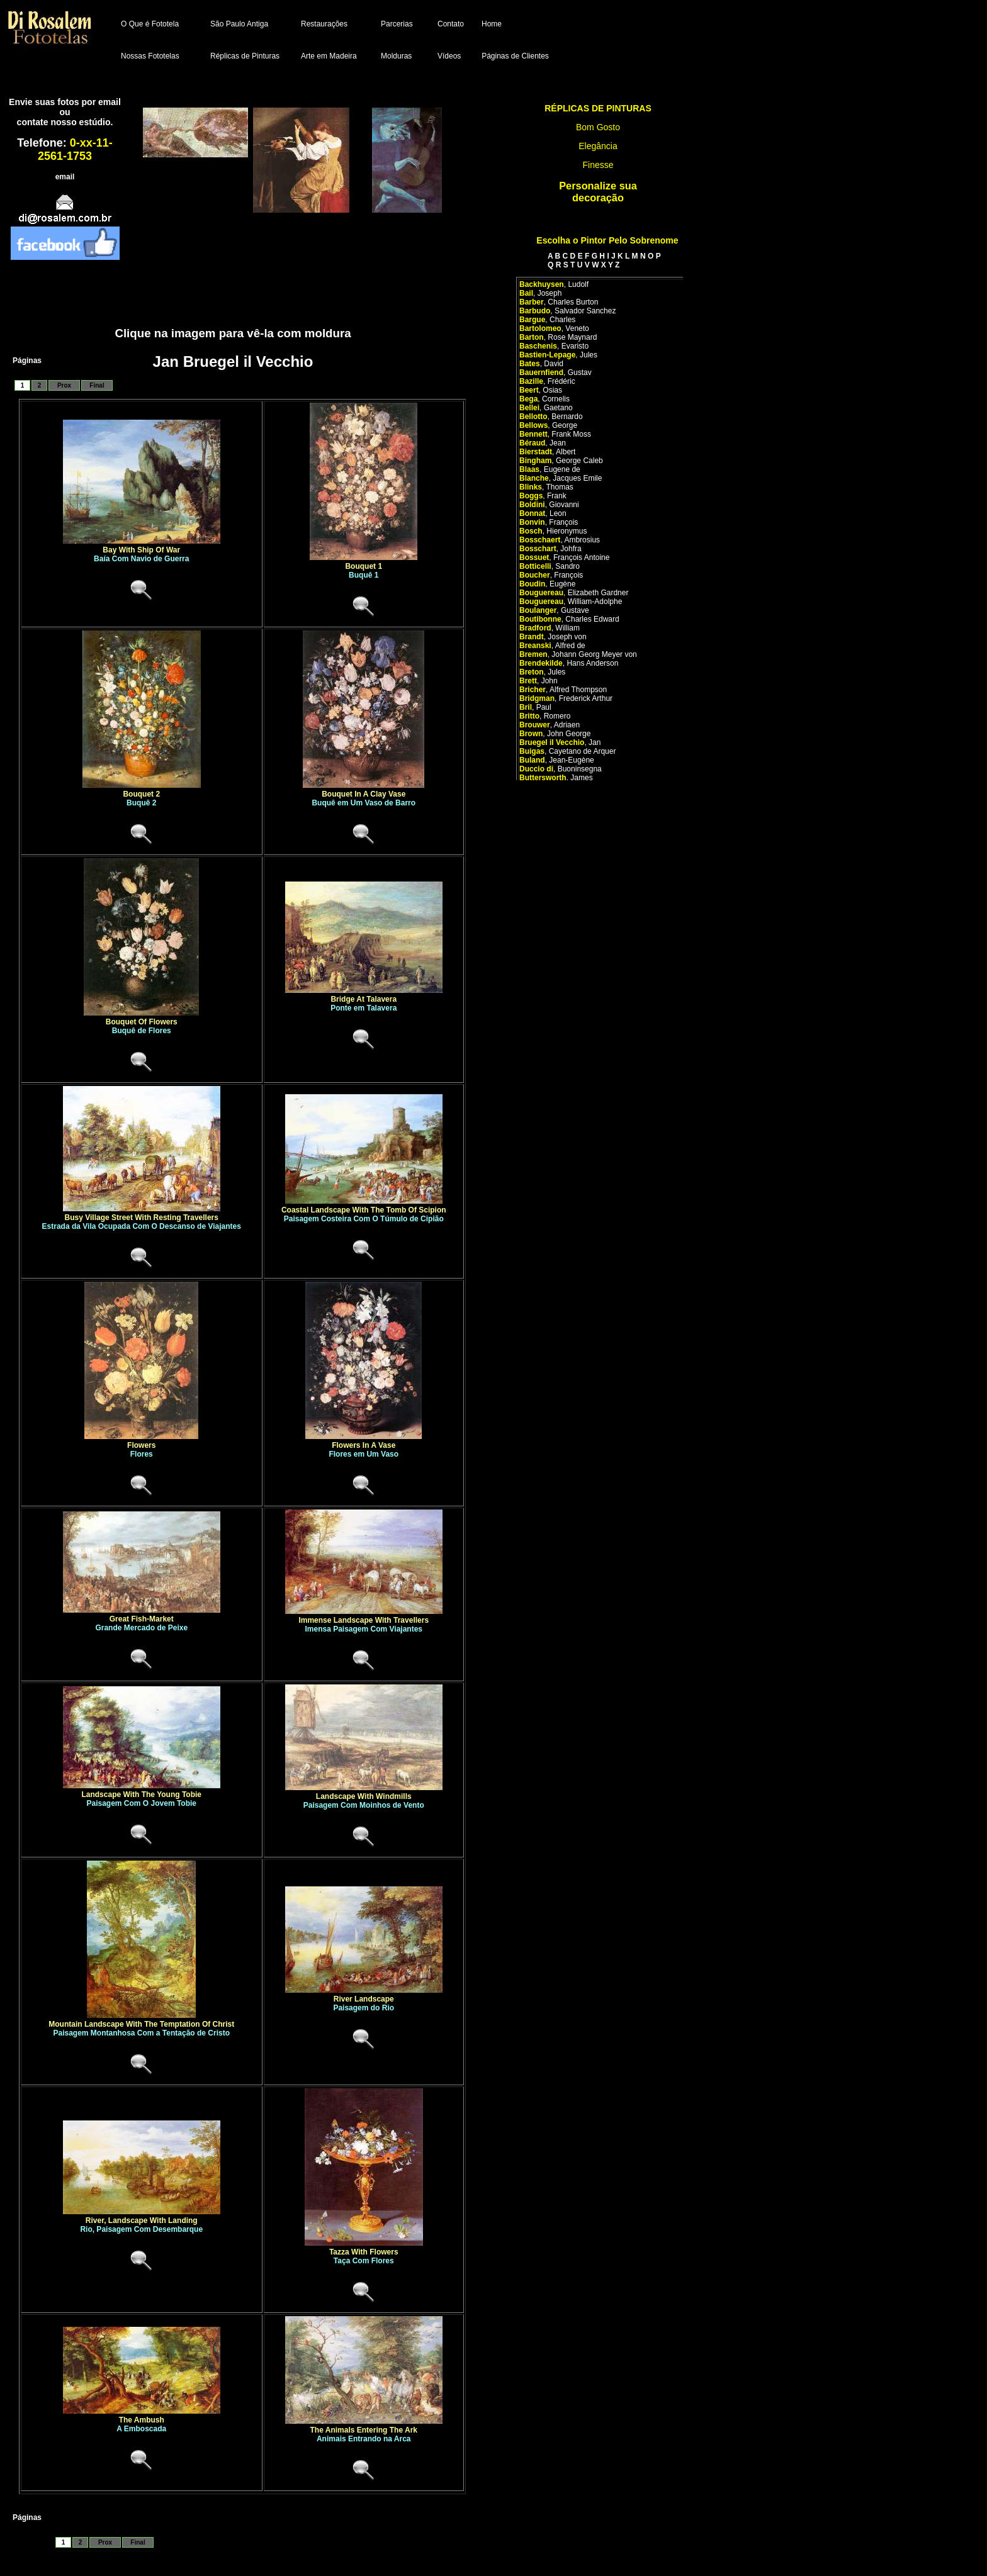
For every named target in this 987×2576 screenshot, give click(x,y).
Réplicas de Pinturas (244, 56)
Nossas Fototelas (150, 56)
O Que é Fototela (150, 24)
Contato (450, 24)
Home (492, 24)
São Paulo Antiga (239, 24)
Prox (64, 385)
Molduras (396, 56)
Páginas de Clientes (515, 56)
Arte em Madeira (329, 56)
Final (96, 385)
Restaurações (324, 24)
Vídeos (449, 56)
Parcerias (397, 24)
